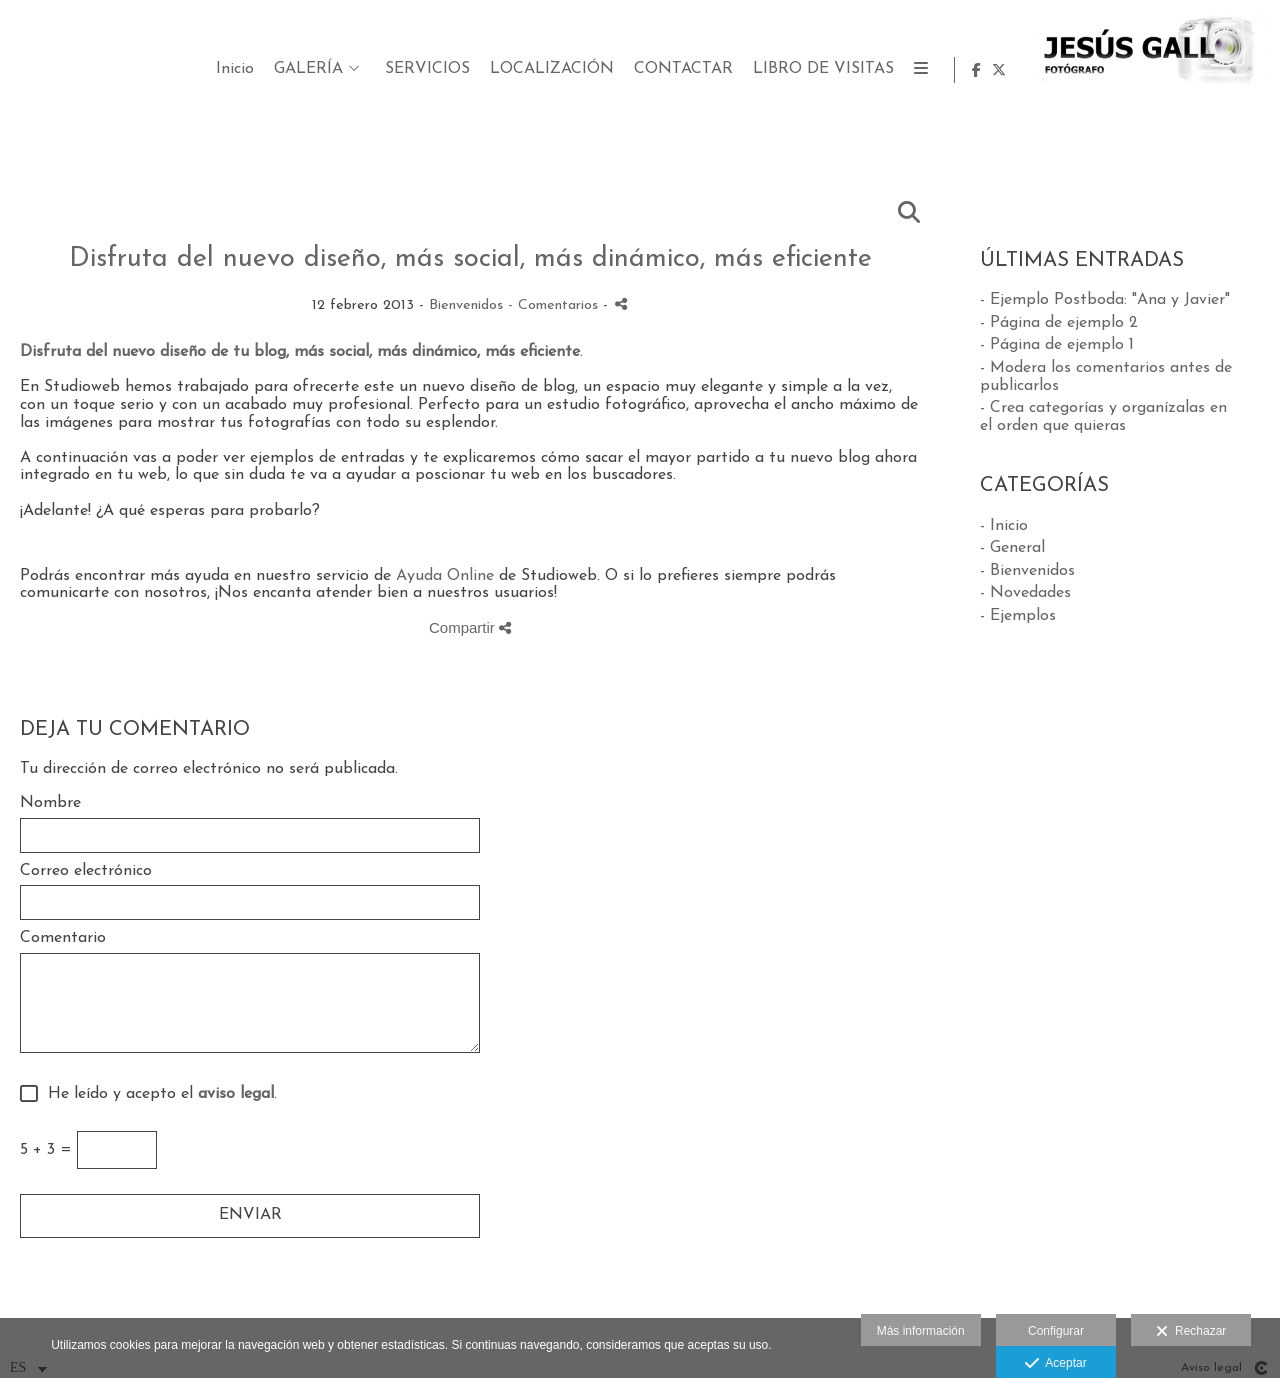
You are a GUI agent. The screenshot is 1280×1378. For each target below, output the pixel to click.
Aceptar (1055, 1364)
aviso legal (236, 1094)
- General (1012, 548)
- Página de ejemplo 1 (1057, 345)
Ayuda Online (445, 576)
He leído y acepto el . (157, 1094)
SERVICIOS (672, 69)
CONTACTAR (928, 69)
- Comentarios (555, 305)
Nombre (50, 803)
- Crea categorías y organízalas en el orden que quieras (1103, 417)
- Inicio (1004, 526)
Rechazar (1191, 1332)
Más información (921, 1331)
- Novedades (1025, 593)
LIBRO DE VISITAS (1068, 69)
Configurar (1056, 1331)
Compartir (470, 627)
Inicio (480, 69)
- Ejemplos (1018, 616)
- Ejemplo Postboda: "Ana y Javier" (1105, 300)
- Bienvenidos (1027, 571)
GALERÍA (553, 69)
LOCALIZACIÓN (797, 69)
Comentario (63, 938)
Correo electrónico (86, 871)
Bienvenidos (466, 305)
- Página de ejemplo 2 (1059, 323)
